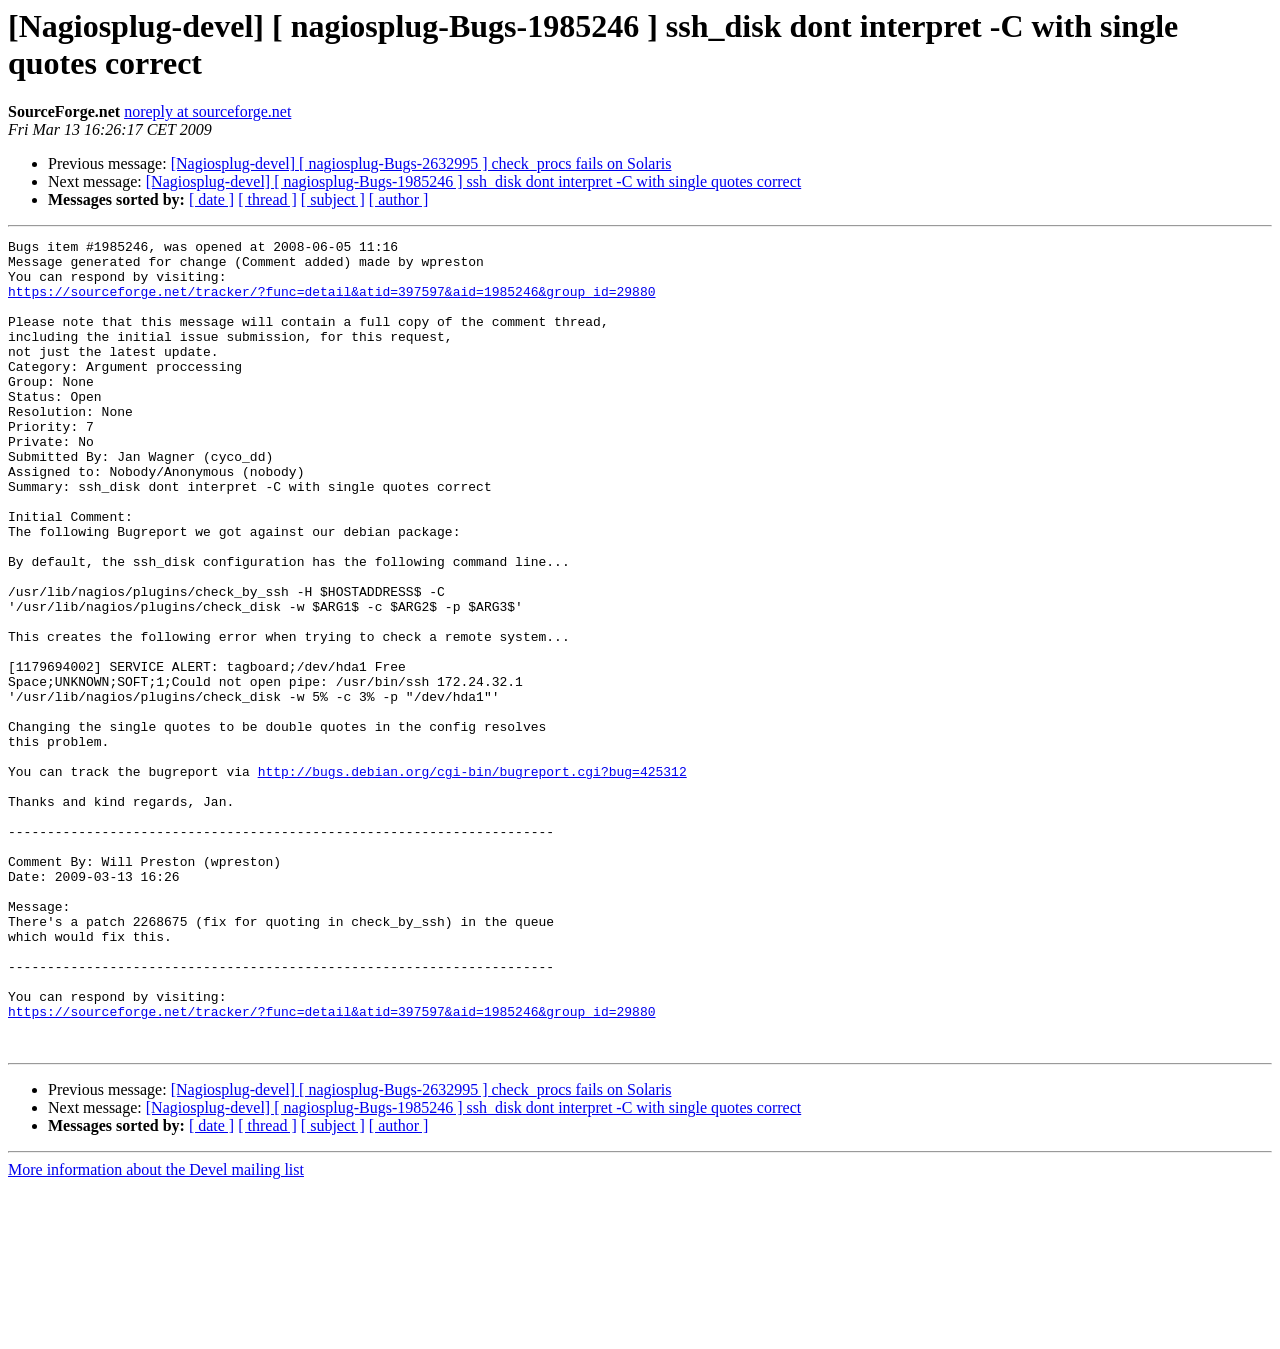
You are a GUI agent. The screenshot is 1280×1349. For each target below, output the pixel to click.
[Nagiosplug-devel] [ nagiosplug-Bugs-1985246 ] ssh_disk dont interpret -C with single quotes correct (473, 181)
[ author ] (399, 199)
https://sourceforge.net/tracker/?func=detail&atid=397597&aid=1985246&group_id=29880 (331, 303)
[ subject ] (333, 199)
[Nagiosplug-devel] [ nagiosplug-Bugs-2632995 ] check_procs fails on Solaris (421, 163)
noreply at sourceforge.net (207, 111)
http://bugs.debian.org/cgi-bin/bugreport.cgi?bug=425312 (472, 879)
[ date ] (211, 199)
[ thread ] (267, 199)
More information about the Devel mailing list (156, 1331)
